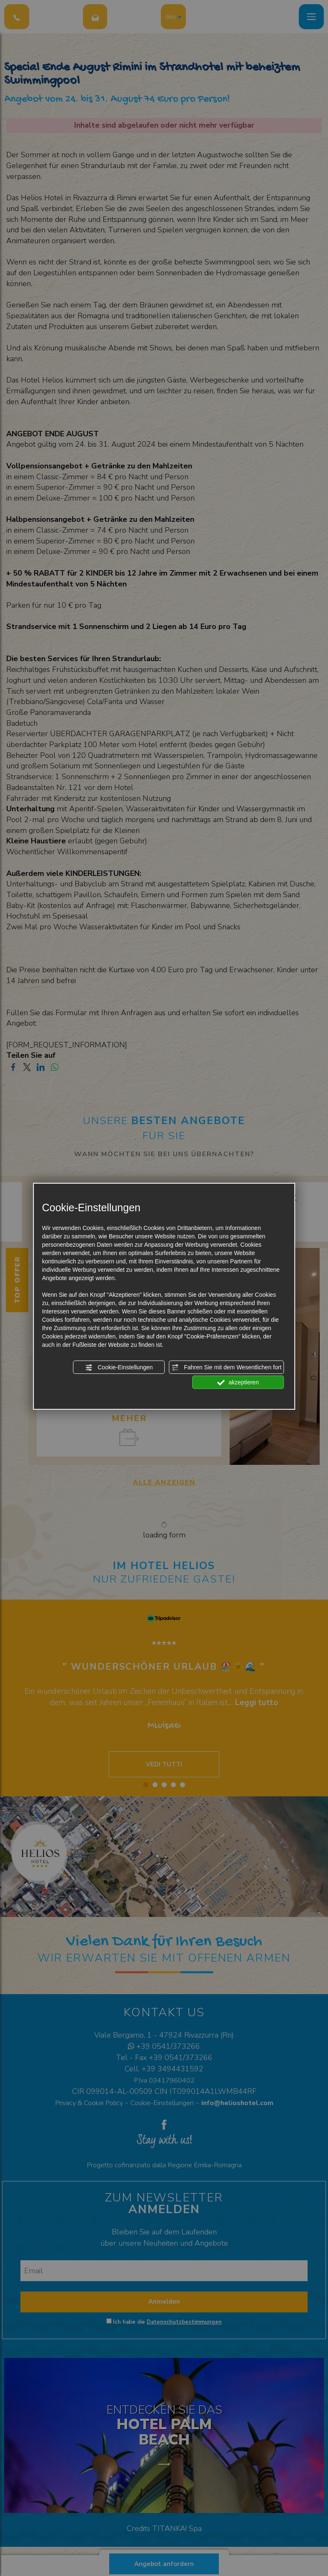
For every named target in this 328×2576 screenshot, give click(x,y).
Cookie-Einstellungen (119, 1367)
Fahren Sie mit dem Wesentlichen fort (226, 1367)
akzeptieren (238, 1382)
